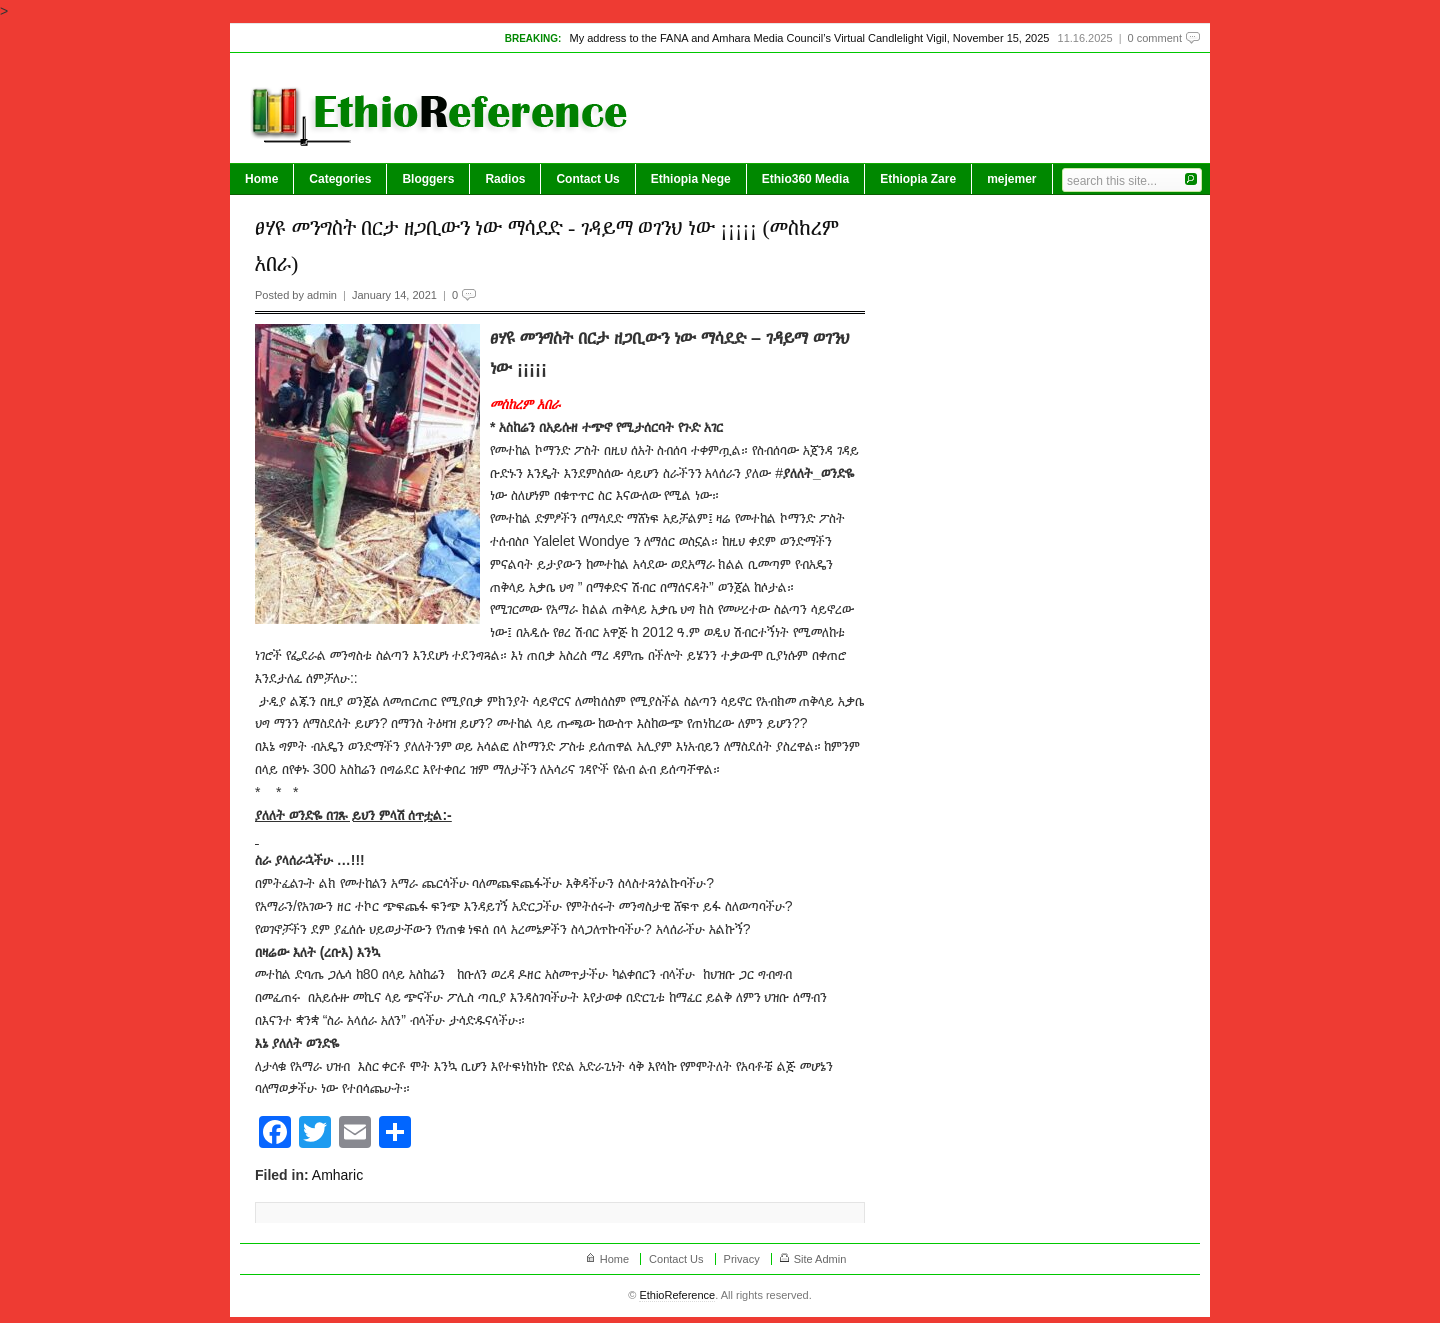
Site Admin (820, 1259)
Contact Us (587, 179)
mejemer (1011, 179)
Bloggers (428, 179)
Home (261, 179)
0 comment (1155, 38)
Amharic (337, 1175)
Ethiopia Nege (691, 179)
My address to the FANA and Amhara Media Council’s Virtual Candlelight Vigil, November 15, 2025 (809, 38)
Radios (505, 179)
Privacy (742, 1259)
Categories (340, 179)
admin (322, 295)
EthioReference (677, 1295)
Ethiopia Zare (918, 179)
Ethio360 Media (805, 179)
